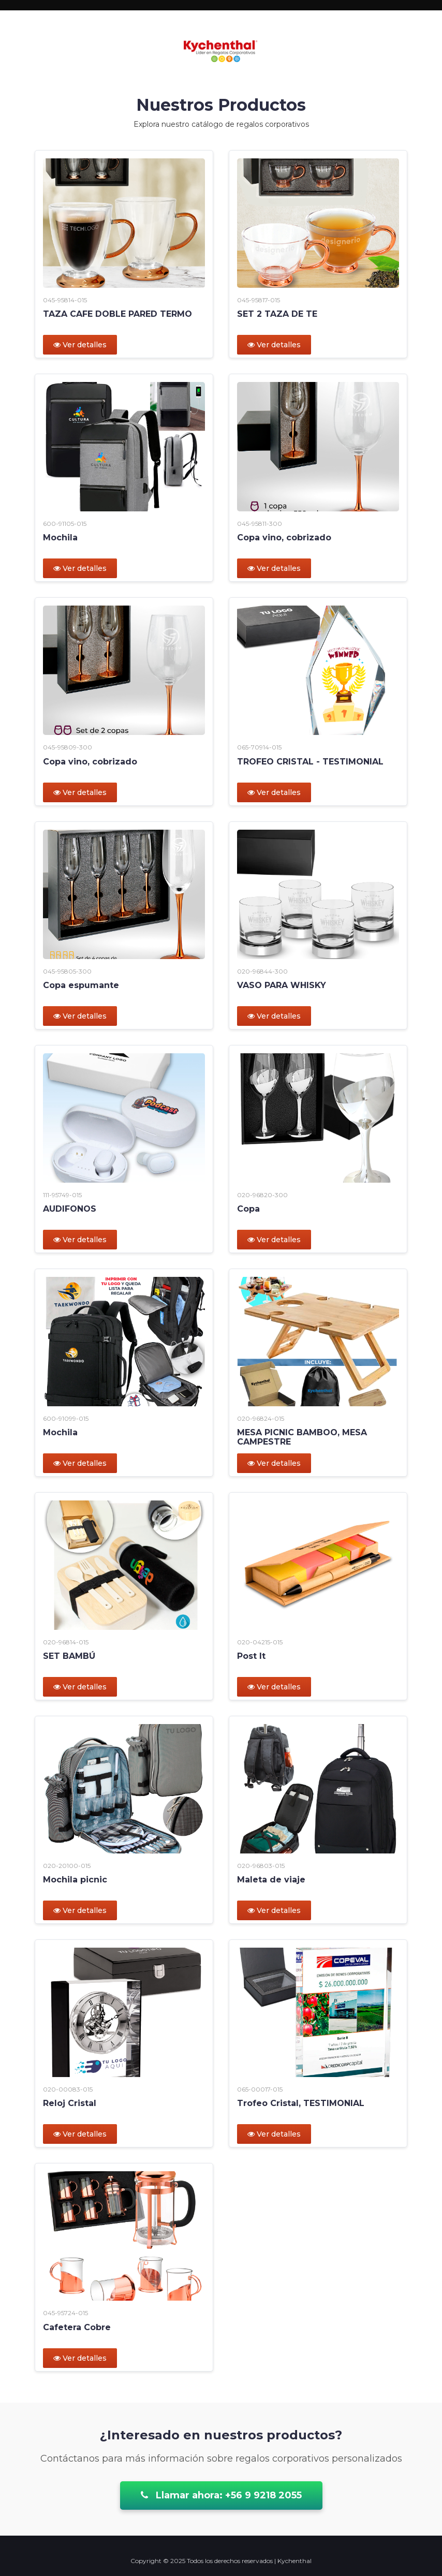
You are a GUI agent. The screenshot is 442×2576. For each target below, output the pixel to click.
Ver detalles (80, 344)
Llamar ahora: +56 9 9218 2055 (221, 2495)
